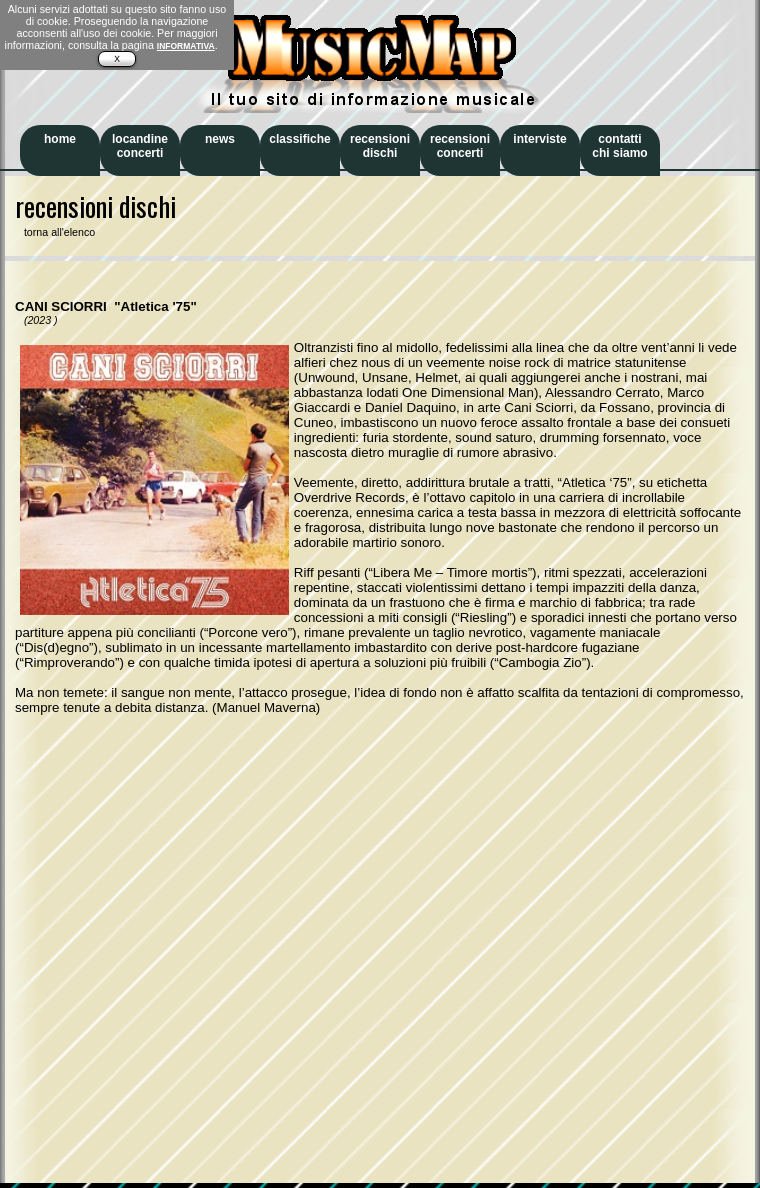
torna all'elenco (55, 232)
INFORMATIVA (186, 46)
